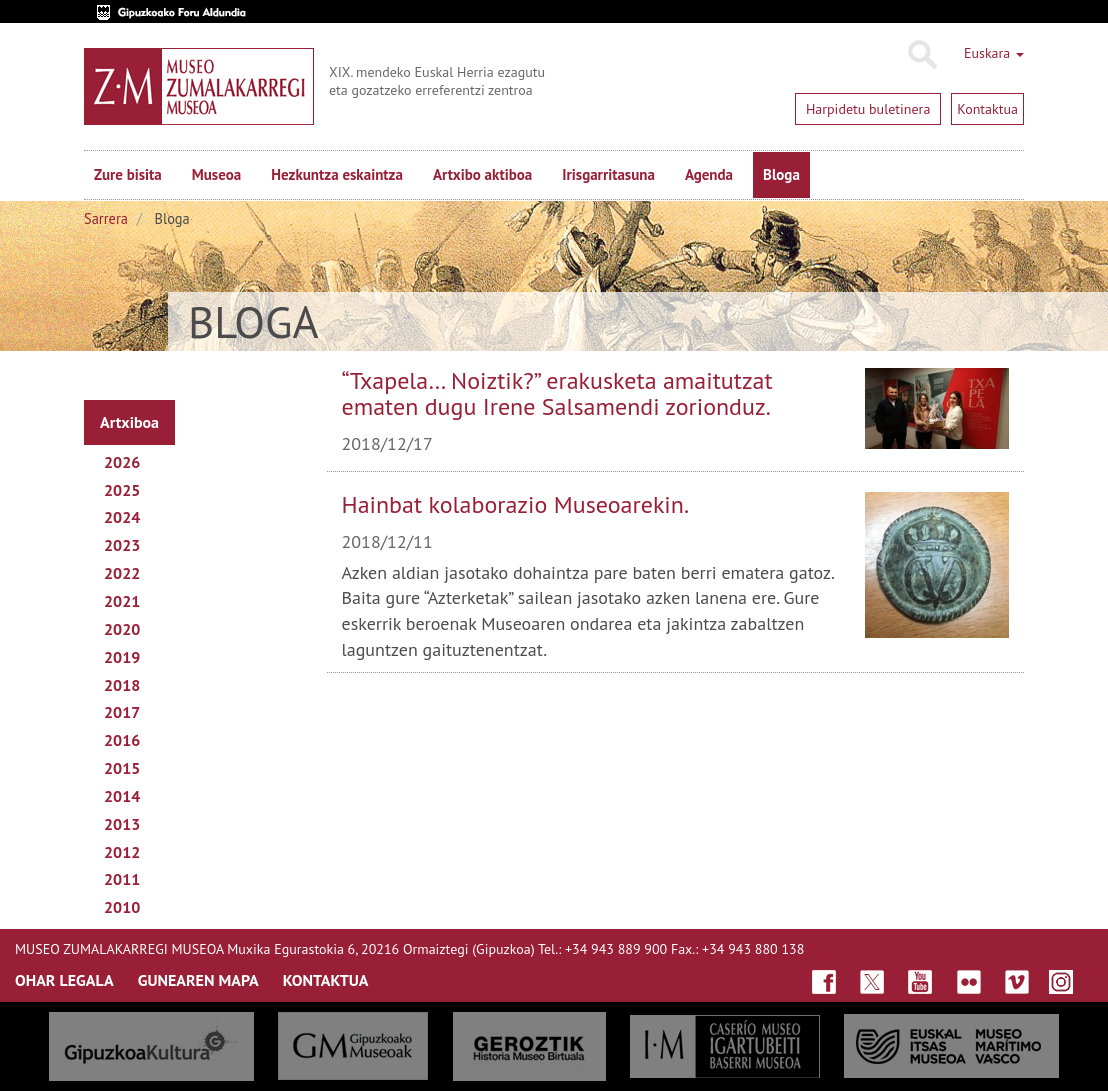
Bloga (781, 174)
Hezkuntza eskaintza (337, 174)
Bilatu (921, 55)
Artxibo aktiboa (482, 174)
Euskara (994, 53)
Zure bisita (128, 174)
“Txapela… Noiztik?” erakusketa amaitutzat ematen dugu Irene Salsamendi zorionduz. (557, 393)
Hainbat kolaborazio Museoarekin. (516, 504)
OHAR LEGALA (64, 980)
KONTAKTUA (326, 980)
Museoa (216, 174)
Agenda (709, 174)
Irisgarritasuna (608, 174)
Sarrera (106, 218)
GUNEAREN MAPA (198, 980)
